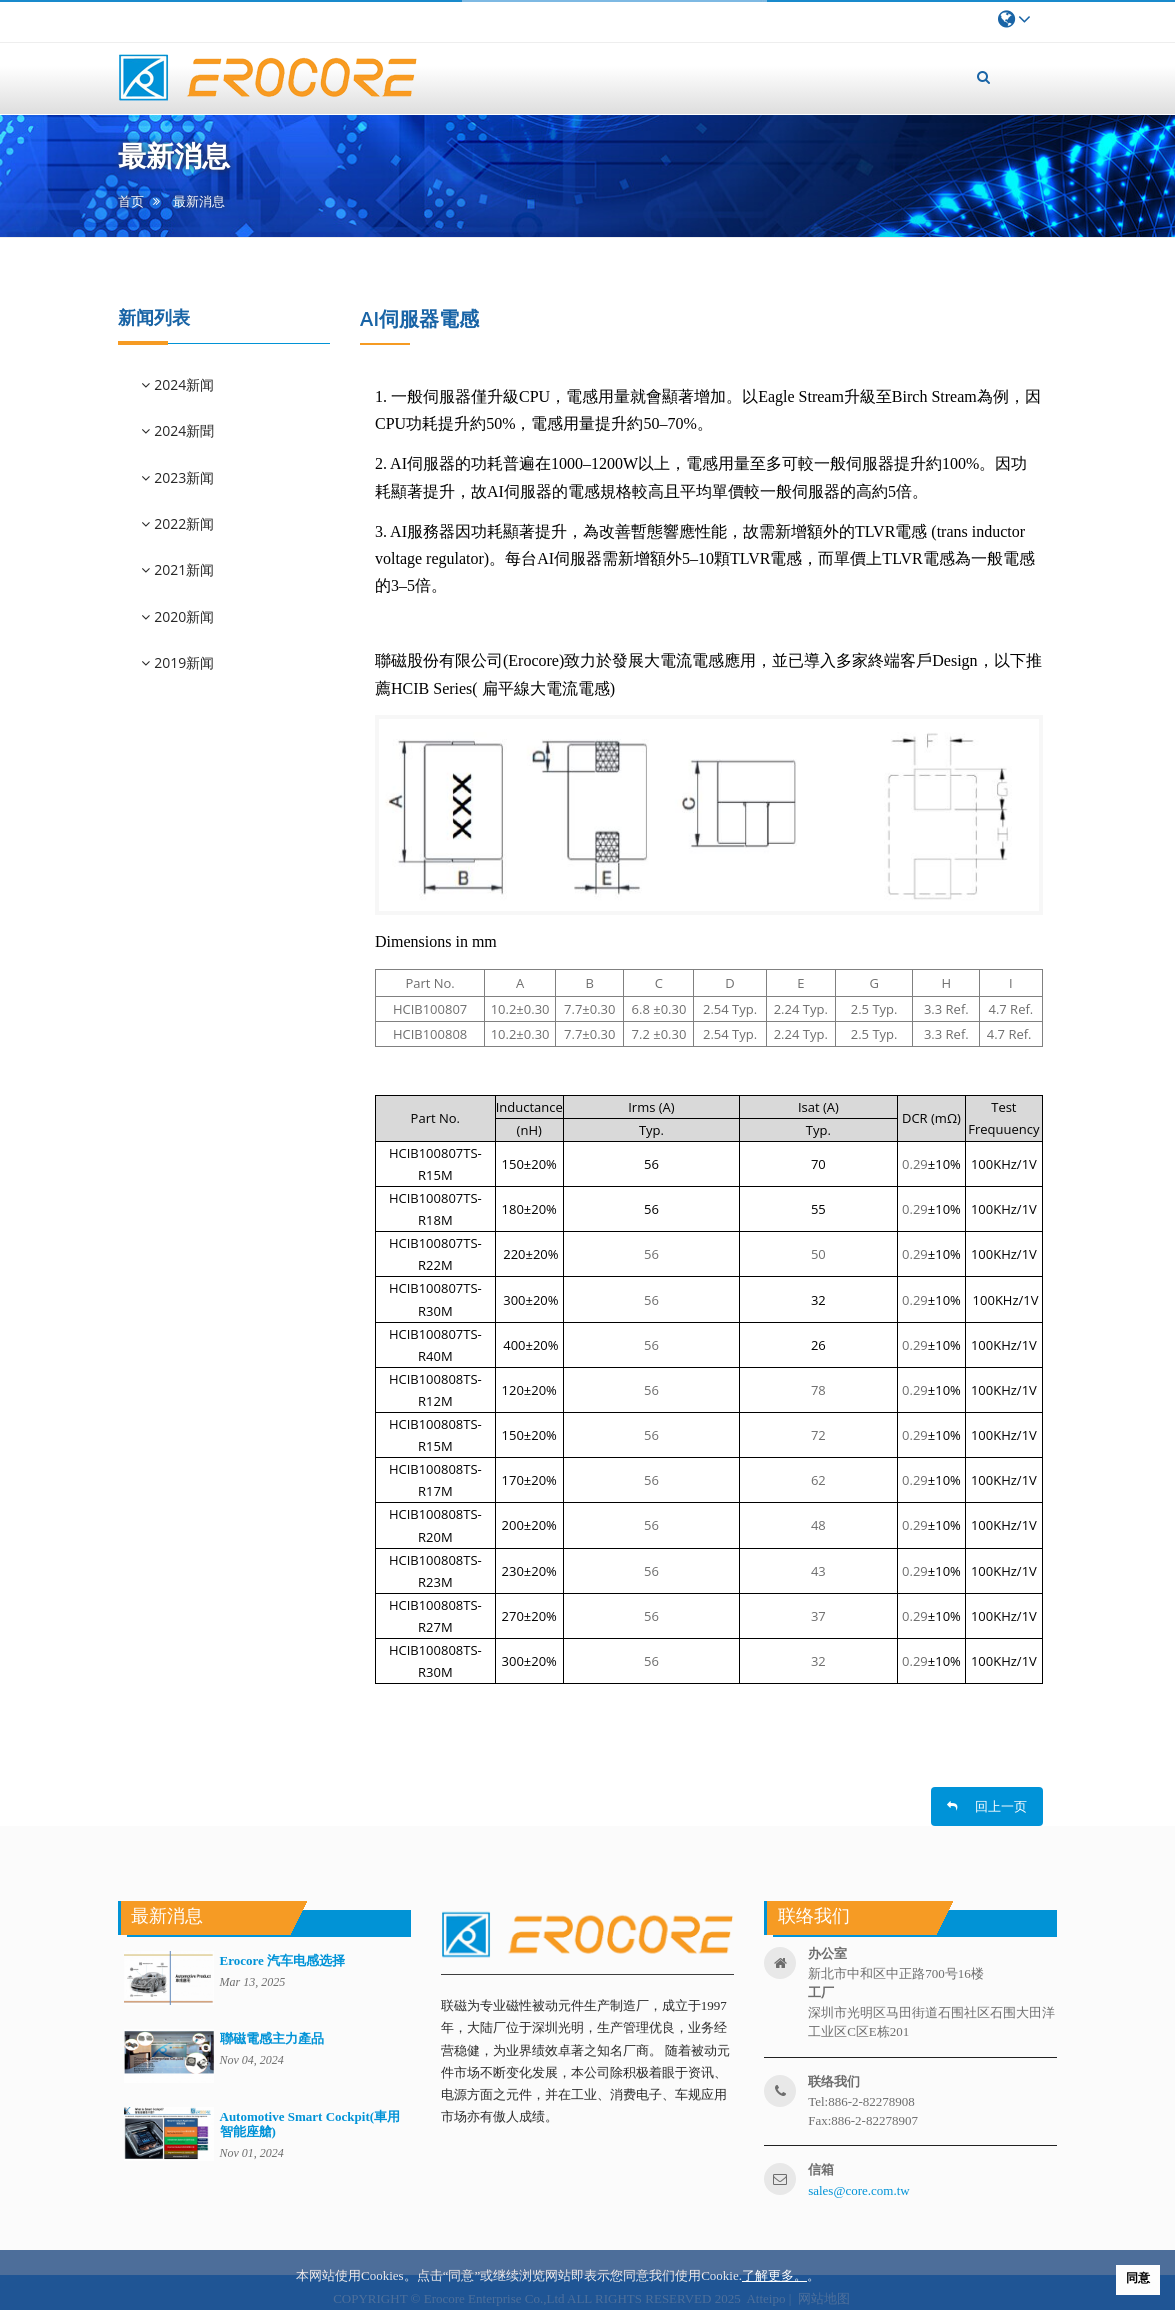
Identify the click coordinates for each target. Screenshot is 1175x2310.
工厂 (821, 1992)
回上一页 (987, 1806)
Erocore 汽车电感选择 (283, 1960)
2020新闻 (183, 616)
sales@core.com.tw (859, 2190)
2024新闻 (183, 384)
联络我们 (834, 2081)
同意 (1138, 2278)
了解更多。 (774, 2275)
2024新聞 (183, 430)
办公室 (827, 1953)
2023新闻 (183, 477)
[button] (984, 77)
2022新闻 (183, 523)
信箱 (821, 2169)
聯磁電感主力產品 (272, 2038)
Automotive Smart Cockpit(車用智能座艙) (310, 2124)
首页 (131, 201)
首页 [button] (473, 65)
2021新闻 (183, 569)
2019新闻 (183, 662)
